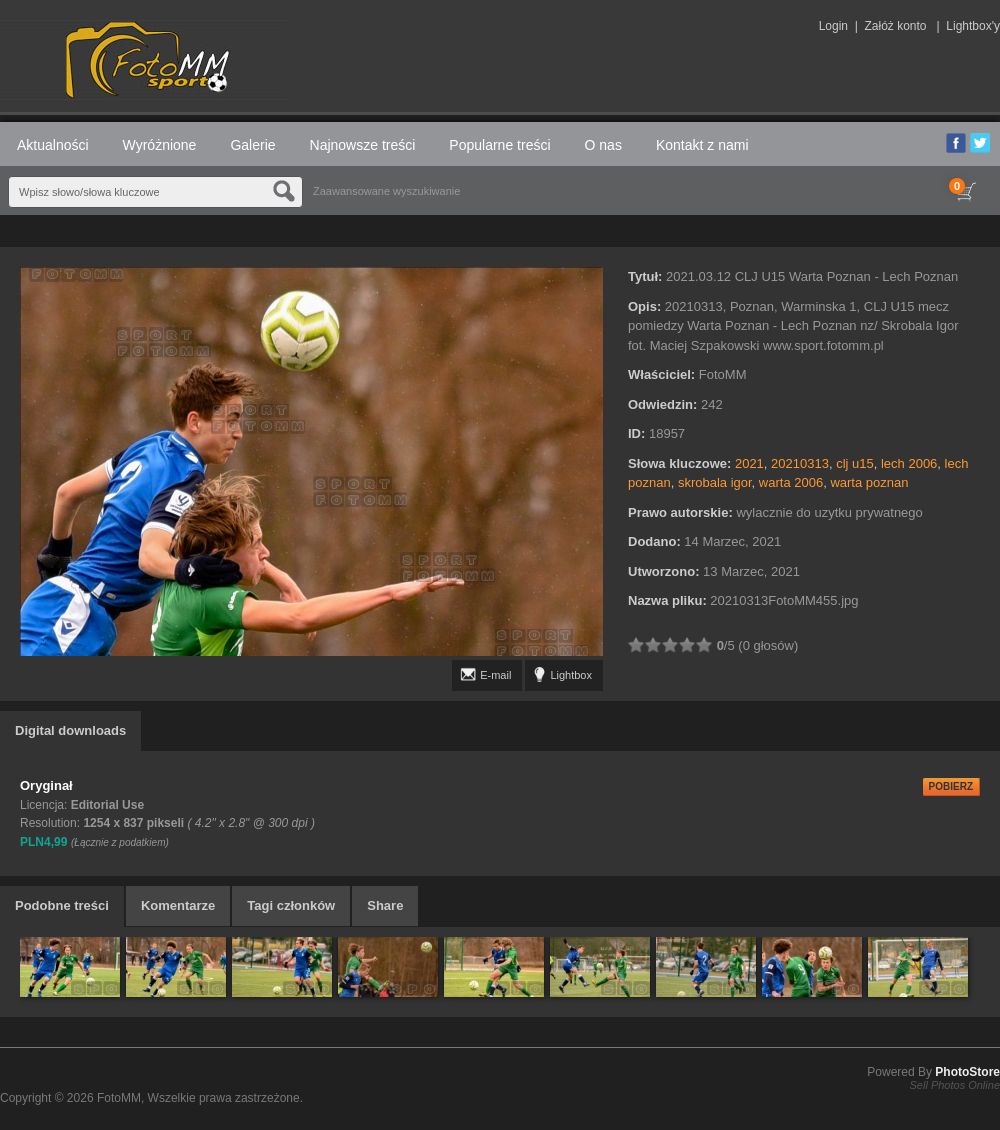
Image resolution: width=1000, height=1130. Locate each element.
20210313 (800, 463)
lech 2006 (909, 463)
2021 (749, 463)
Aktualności (53, 145)
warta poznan (869, 482)
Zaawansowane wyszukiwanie (386, 191)
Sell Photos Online (955, 1085)
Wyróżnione (160, 145)
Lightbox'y (973, 26)
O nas (603, 145)
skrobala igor (715, 482)
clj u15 (855, 463)
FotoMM (119, 1098)
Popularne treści (499, 145)
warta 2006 (791, 482)
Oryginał (46, 785)
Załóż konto (895, 26)
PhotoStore (967, 1072)
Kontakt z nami (702, 145)
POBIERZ (951, 786)
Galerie (252, 145)
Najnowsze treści (363, 145)
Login (833, 26)
